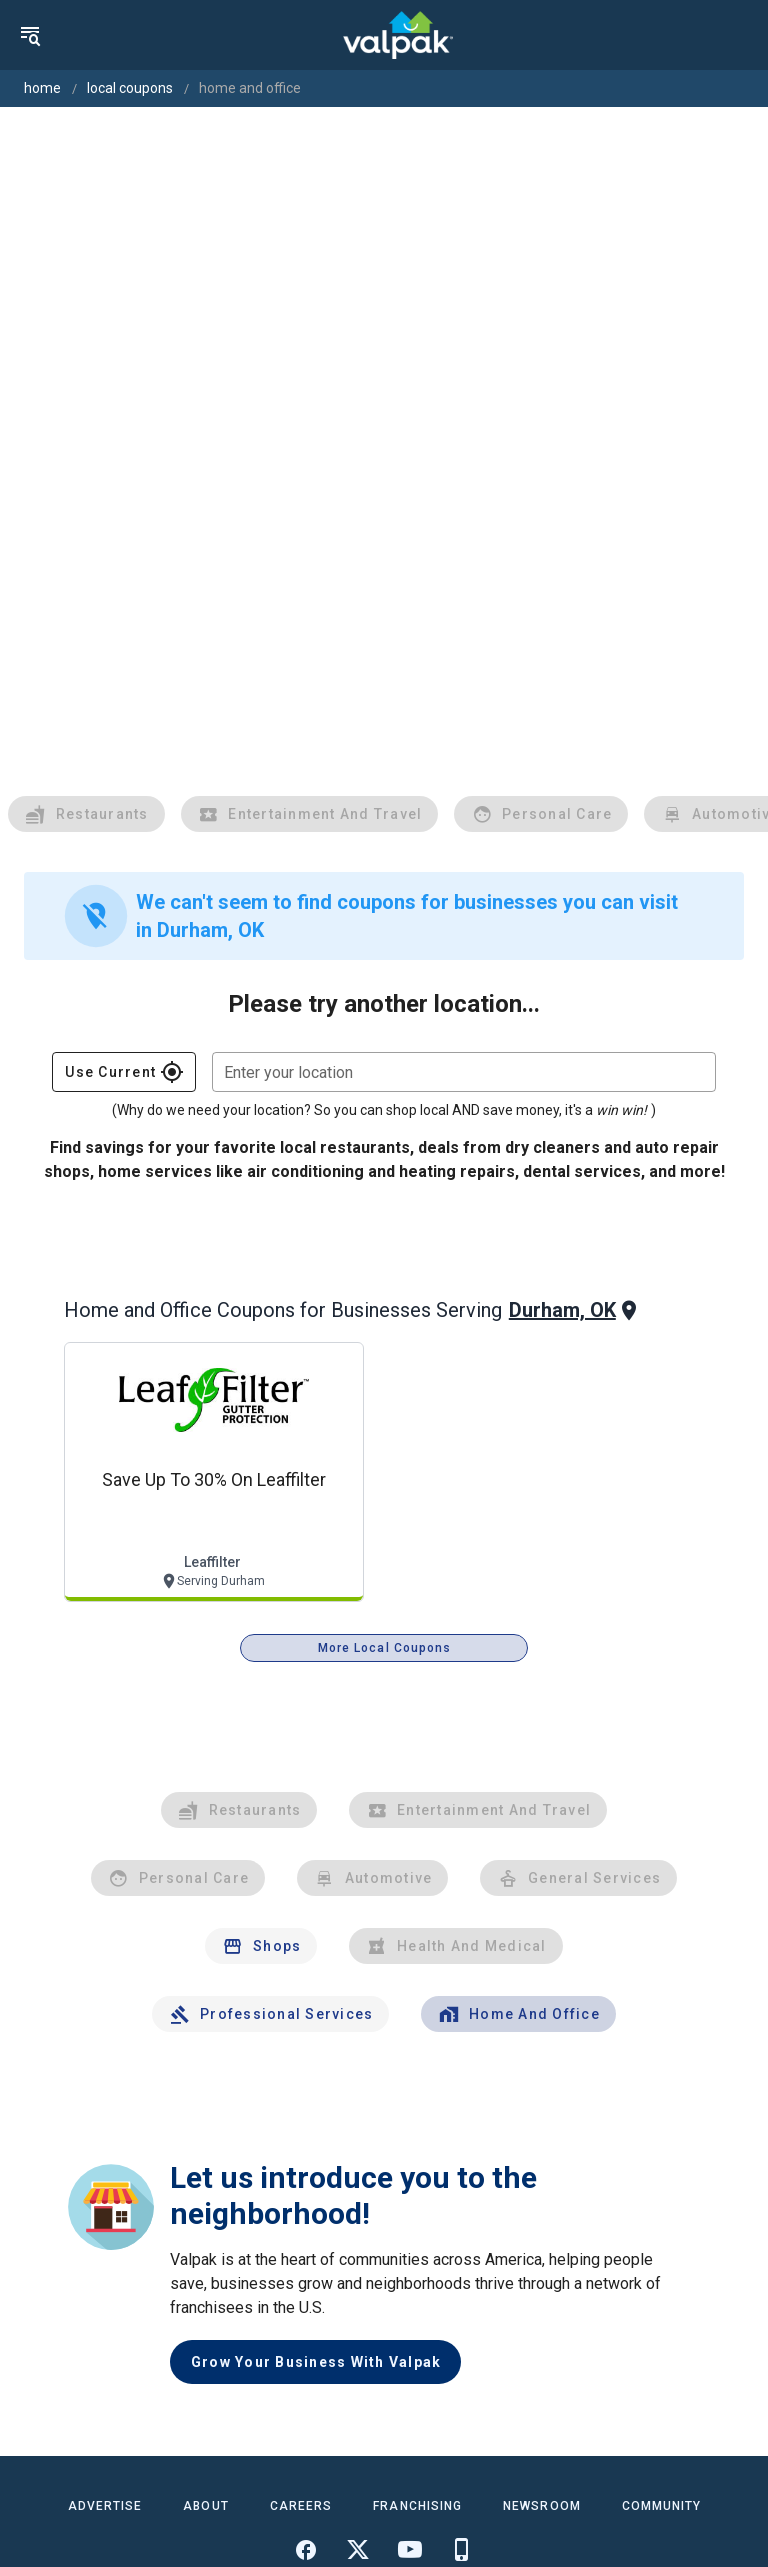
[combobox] (464, 1072)
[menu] (30, 35)
